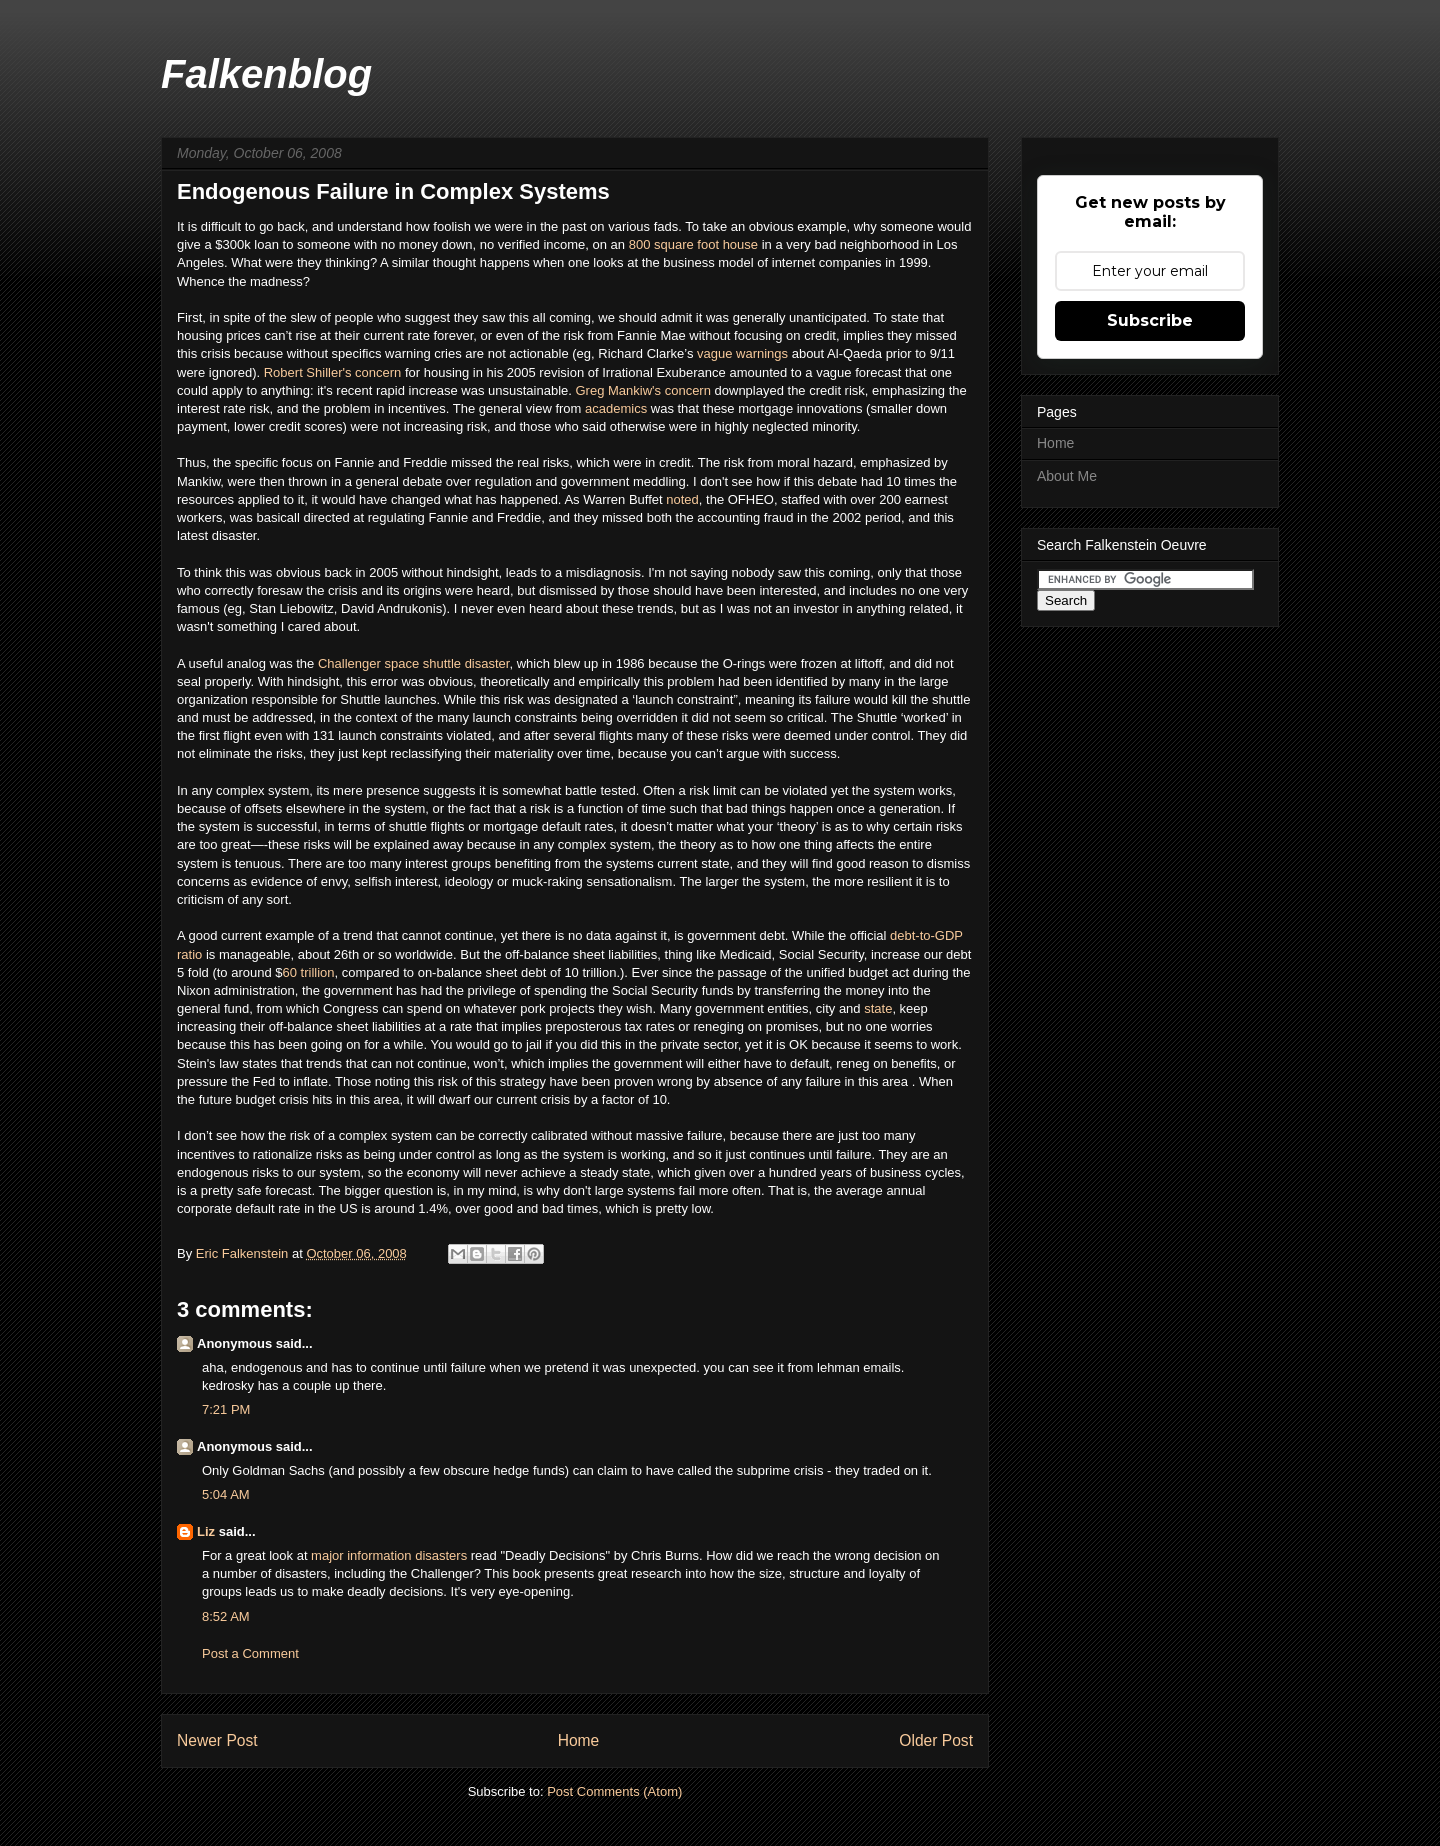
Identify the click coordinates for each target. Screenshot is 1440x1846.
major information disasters (388, 1555)
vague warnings (742, 353)
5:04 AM (226, 1494)
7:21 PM (226, 1409)
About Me (1067, 476)
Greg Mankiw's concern (643, 390)
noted (682, 499)
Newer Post (217, 1740)
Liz (206, 1531)
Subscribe (1150, 320)
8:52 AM (226, 1616)
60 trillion (309, 972)
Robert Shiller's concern (333, 372)
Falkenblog (266, 74)
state (878, 1008)
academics (618, 408)
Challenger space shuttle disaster (414, 663)
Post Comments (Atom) (614, 1791)
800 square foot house (693, 244)
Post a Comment (250, 1653)
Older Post (936, 1740)
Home (579, 1740)
